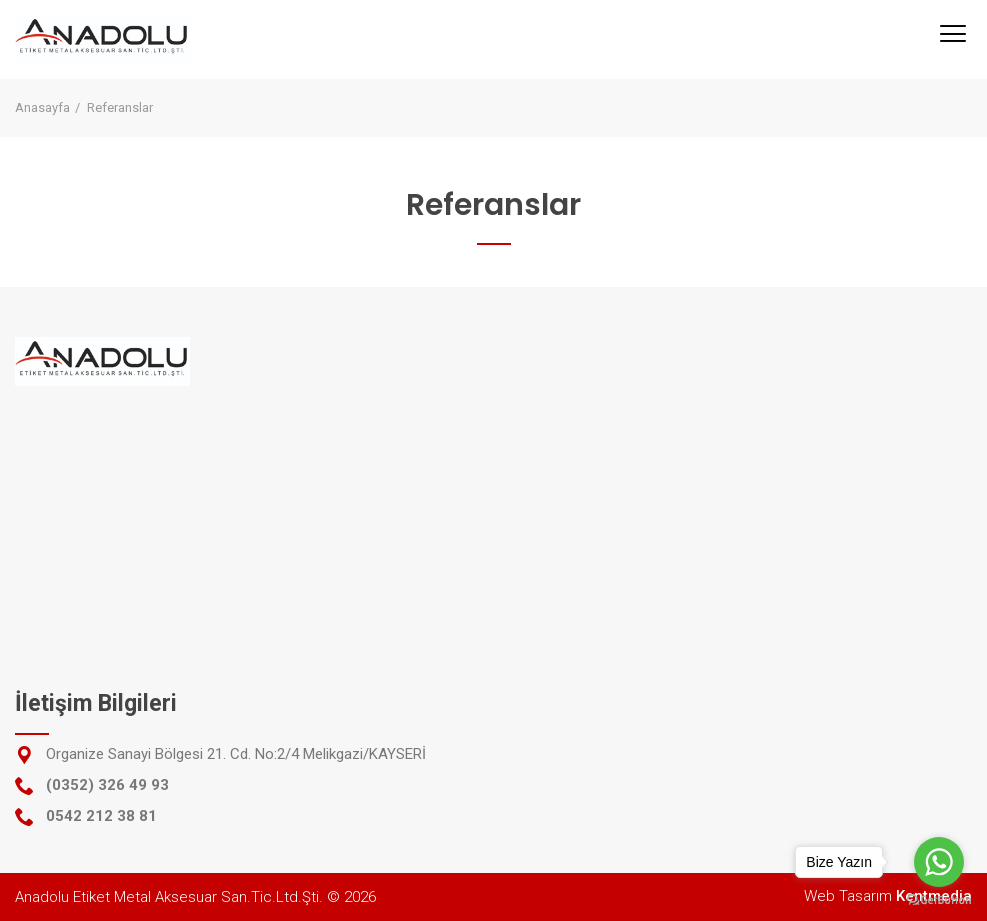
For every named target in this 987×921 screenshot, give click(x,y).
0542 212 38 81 (101, 816)
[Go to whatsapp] (939, 862)
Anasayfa (42, 107)
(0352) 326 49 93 (107, 785)
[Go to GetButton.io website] (939, 900)
